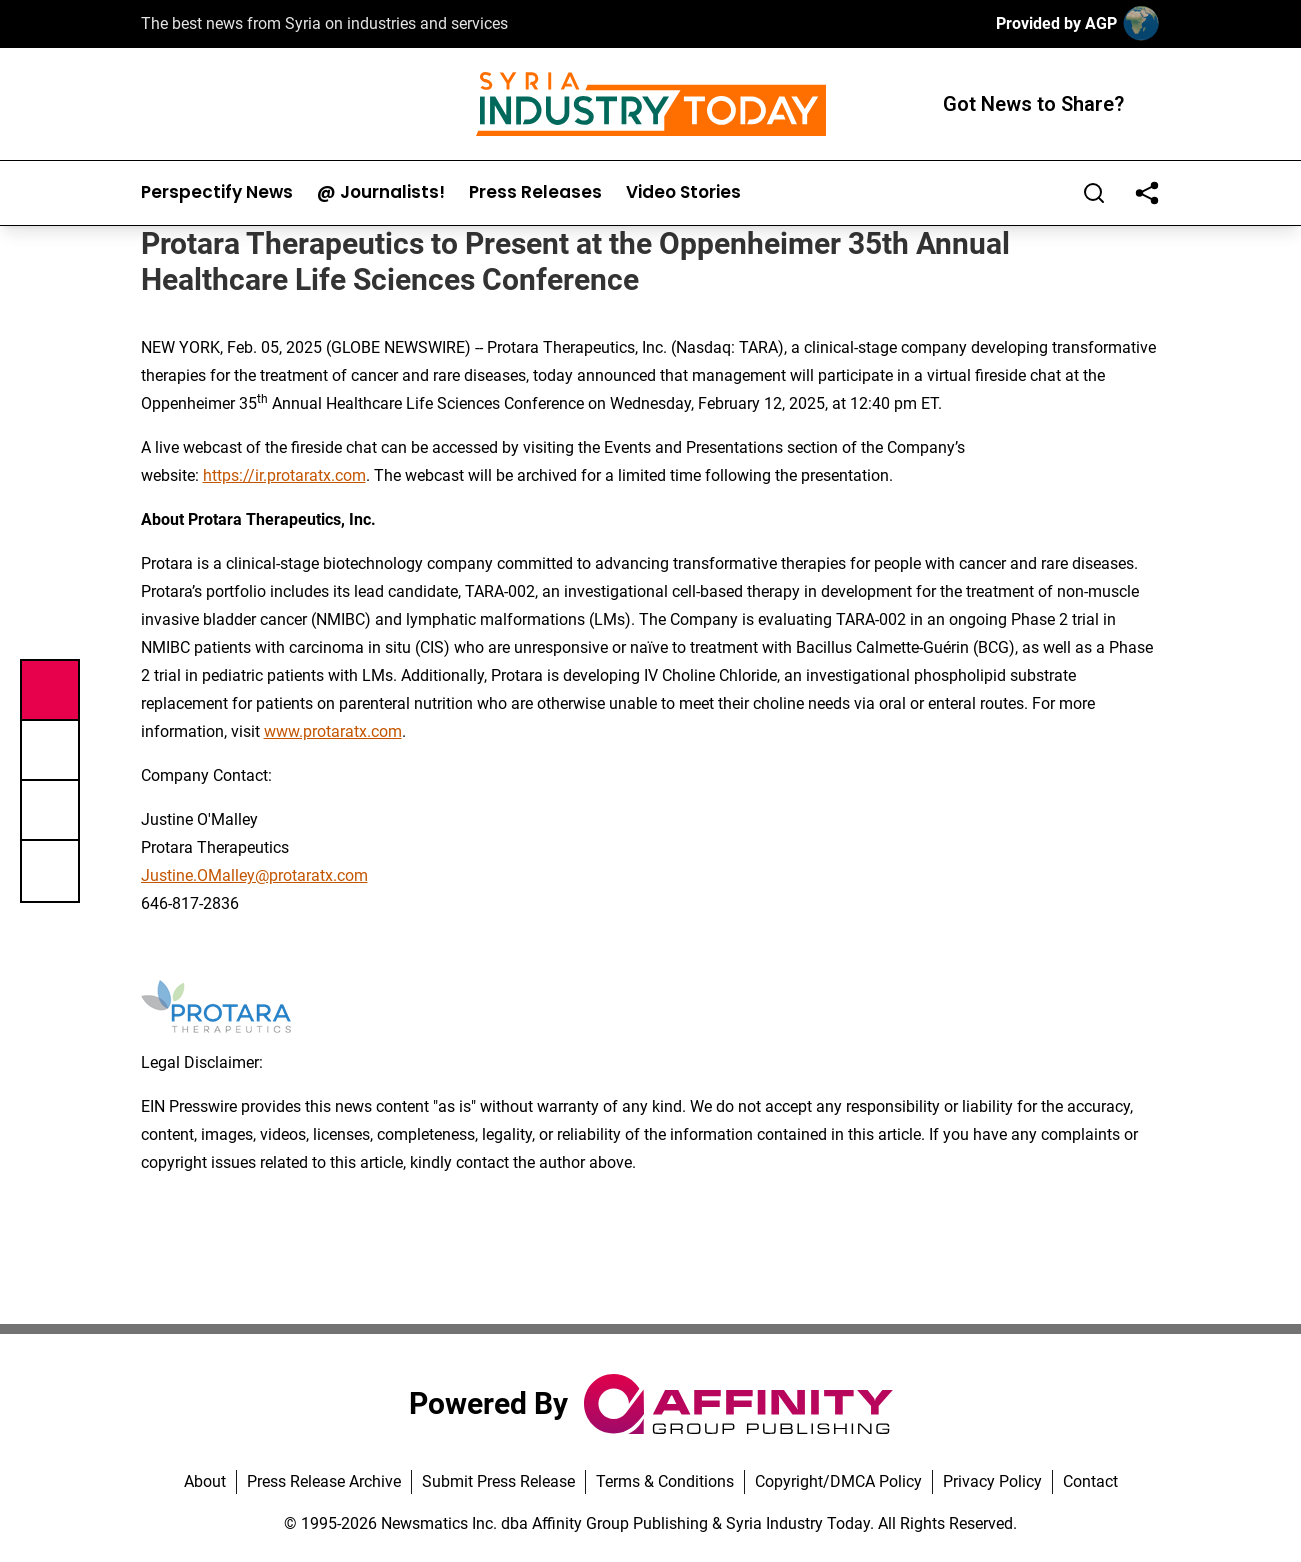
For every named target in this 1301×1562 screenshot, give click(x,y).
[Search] (1094, 193)
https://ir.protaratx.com (284, 475)
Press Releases (535, 192)
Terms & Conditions (665, 1481)
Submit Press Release (498, 1481)
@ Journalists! (381, 192)
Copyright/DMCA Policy (838, 1481)
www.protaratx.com (333, 731)
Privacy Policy (992, 1481)
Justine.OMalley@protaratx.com (254, 875)
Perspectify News (217, 192)
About (205, 1481)
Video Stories (683, 192)
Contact (1090, 1481)
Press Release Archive (324, 1481)
